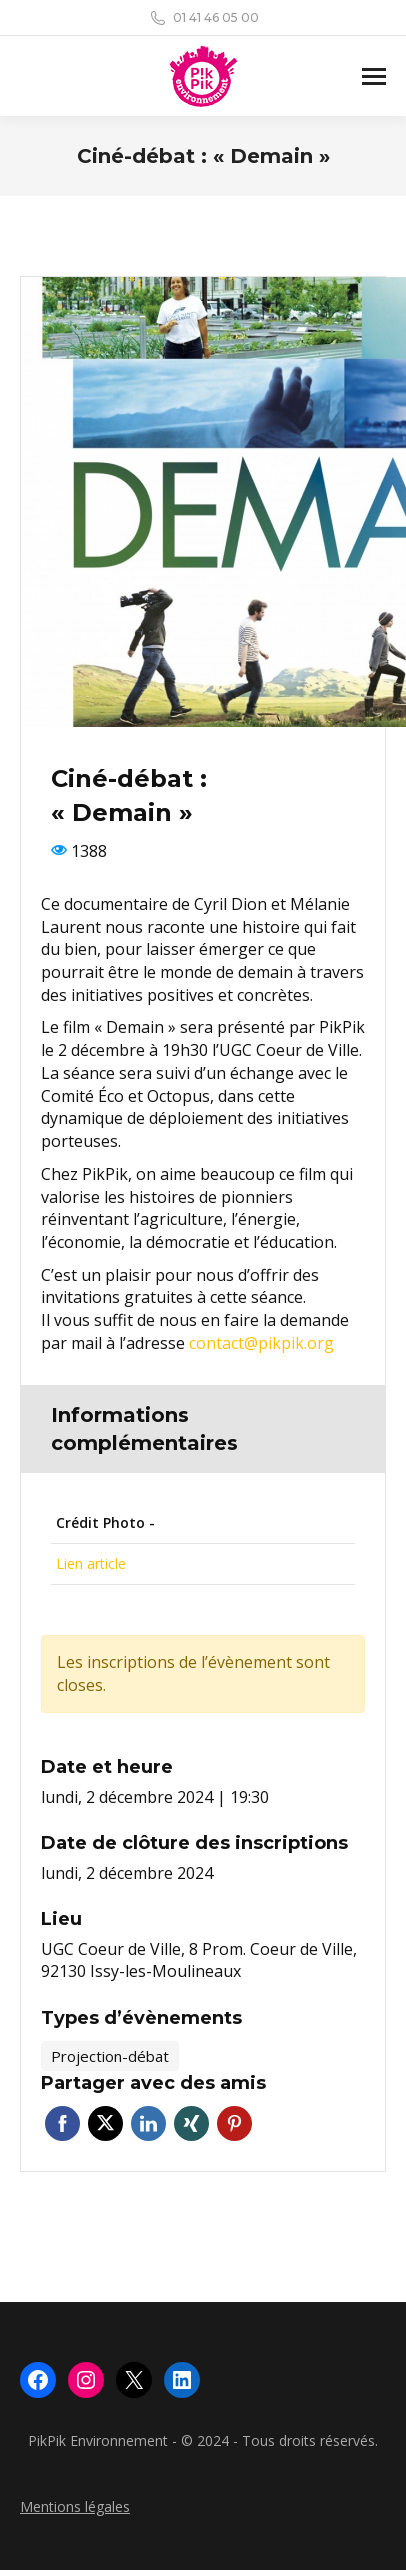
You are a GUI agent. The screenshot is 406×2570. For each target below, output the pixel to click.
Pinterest (234, 2123)
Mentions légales (75, 2506)
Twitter (105, 2123)
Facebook (62, 2123)
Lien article (91, 1563)
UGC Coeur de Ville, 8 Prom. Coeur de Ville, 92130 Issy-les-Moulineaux (199, 1960)
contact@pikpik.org (261, 1343)
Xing (191, 2123)
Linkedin (148, 2123)
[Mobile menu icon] (374, 76)
